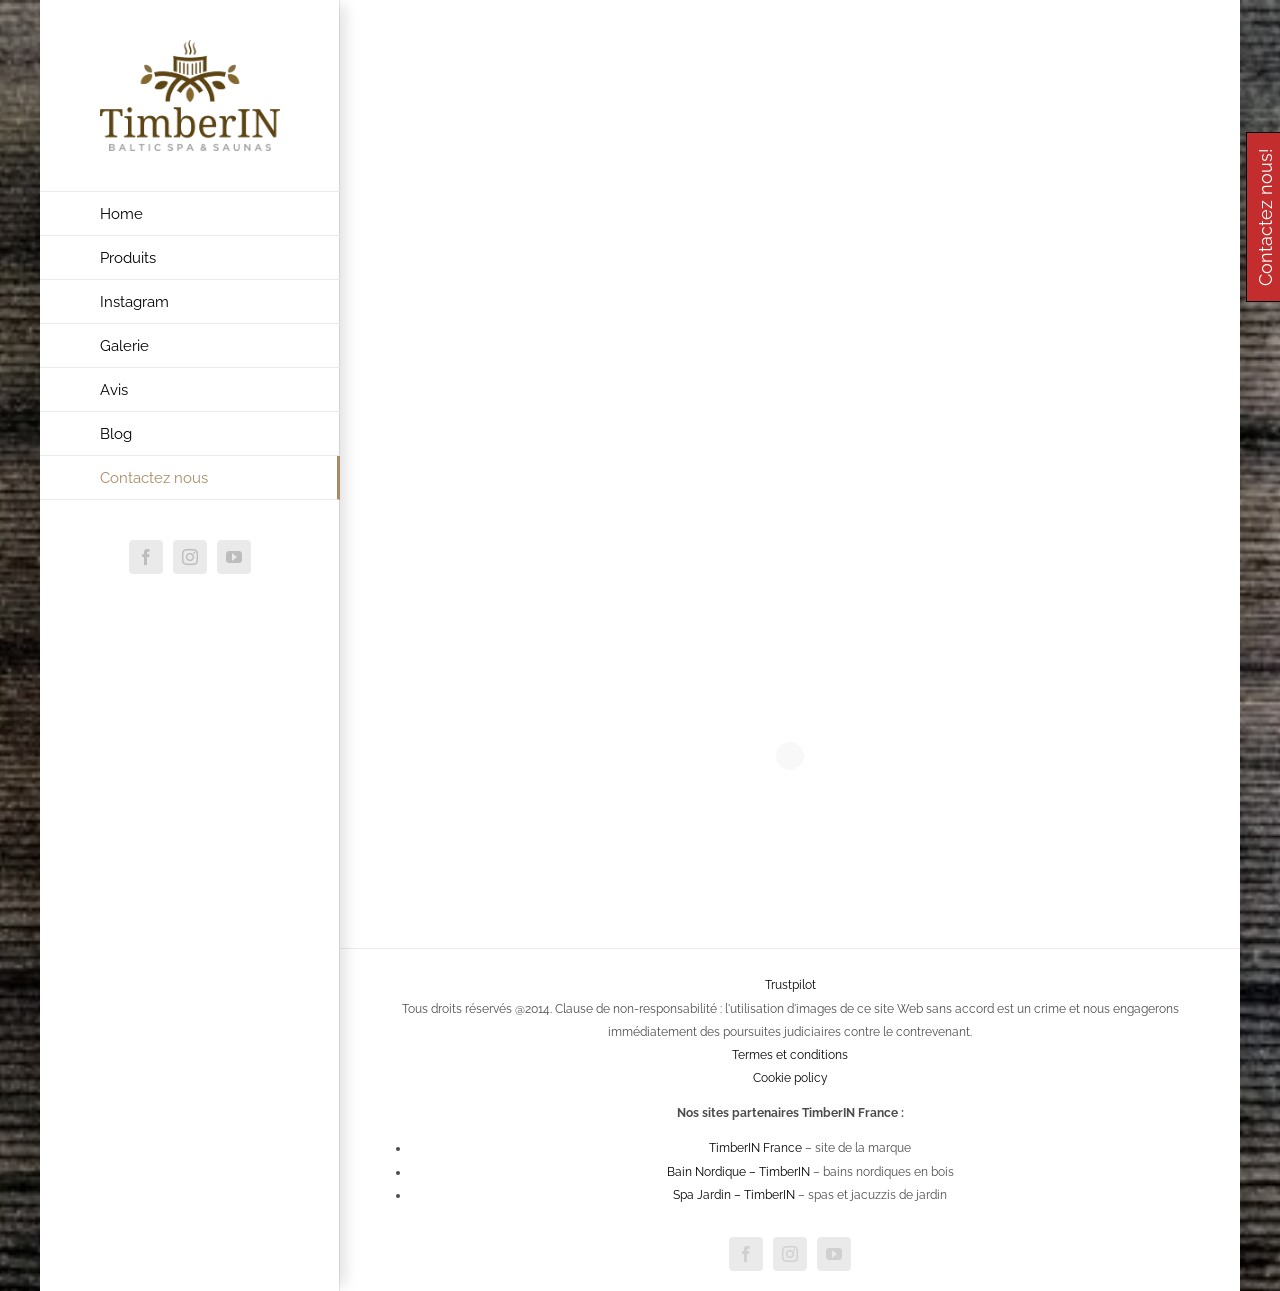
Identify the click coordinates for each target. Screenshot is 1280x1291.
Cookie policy (790, 1078)
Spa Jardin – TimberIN (734, 1195)
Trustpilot (790, 985)
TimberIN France (755, 1148)
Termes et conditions (790, 1055)
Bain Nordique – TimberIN (738, 1172)
